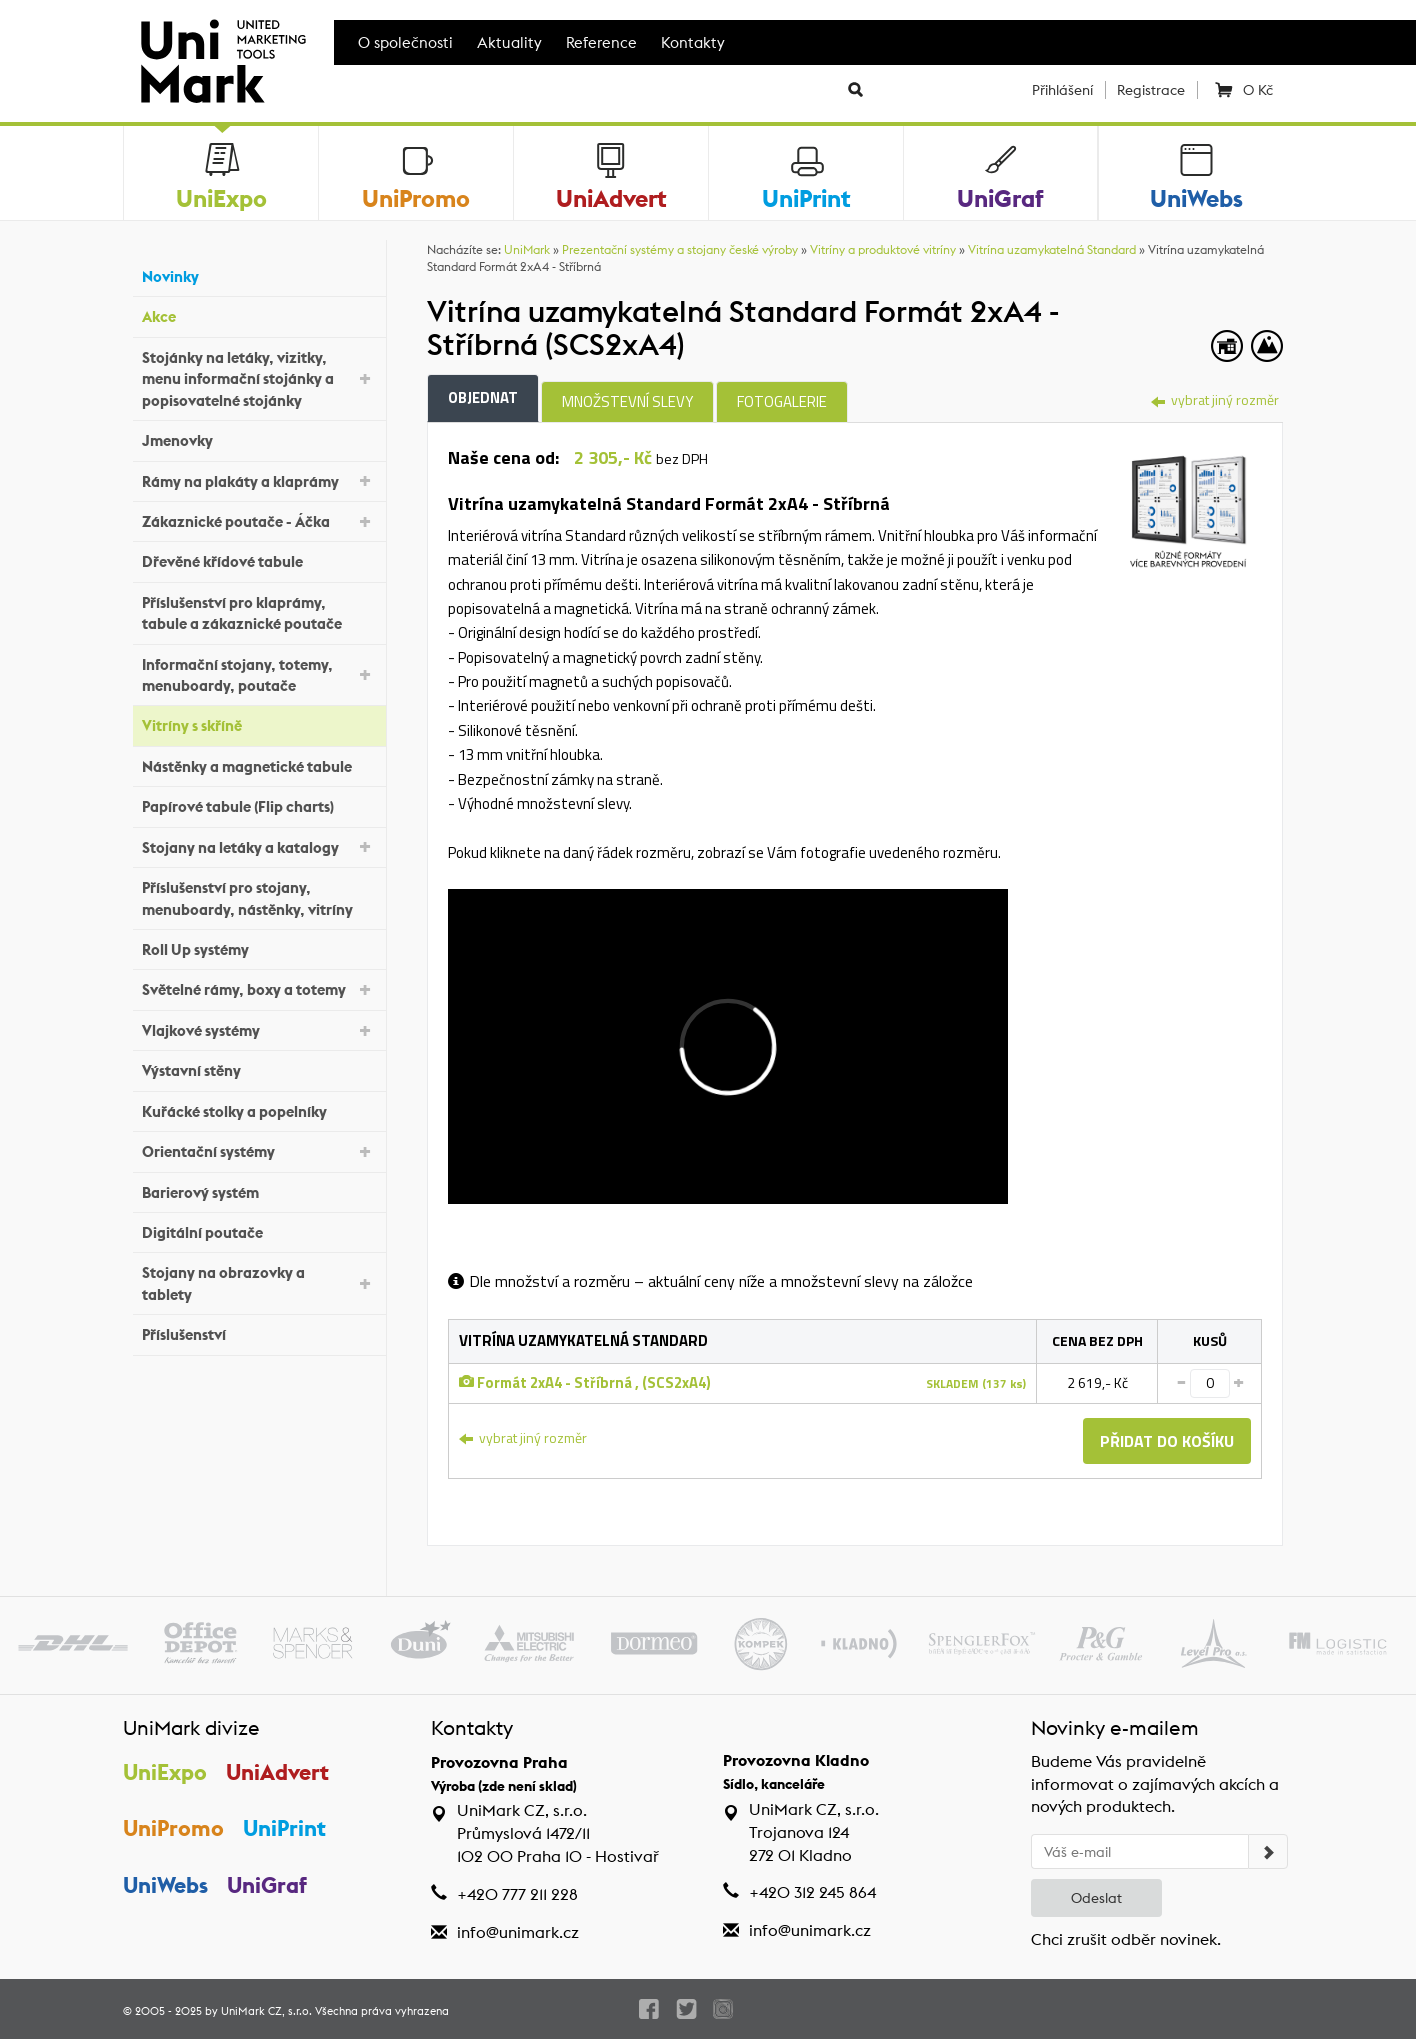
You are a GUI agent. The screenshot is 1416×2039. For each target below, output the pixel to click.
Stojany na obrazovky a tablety (259, 1283)
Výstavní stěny (259, 1068)
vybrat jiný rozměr (1215, 399)
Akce (259, 314)
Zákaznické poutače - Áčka (259, 520)
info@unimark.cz (518, 1932)
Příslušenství (259, 1332)
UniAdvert (277, 1772)
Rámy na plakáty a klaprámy (259, 479)
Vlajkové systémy (259, 1029)
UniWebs (165, 1885)
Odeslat (1096, 1898)
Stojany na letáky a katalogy (259, 845)
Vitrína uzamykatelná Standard (1052, 249)
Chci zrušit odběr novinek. (1126, 1939)
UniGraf (267, 1885)
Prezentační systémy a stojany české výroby (680, 249)
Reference (601, 42)
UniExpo (165, 1772)
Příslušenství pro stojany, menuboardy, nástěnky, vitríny (259, 898)
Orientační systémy (259, 1150)
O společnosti (405, 42)
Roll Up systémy (259, 947)
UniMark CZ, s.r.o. (266, 2011)
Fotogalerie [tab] (782, 401)
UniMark (527, 249)
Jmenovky (259, 438)
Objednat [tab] (483, 397)
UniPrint (284, 1828)
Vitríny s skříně (259, 723)
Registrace (1151, 90)
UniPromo (173, 1828)
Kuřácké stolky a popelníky (259, 1108)
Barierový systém (259, 1189)
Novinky (259, 274)
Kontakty (693, 42)
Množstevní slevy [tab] (627, 401)
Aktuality (509, 42)
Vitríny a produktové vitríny (883, 249)
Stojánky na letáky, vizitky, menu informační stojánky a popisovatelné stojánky (259, 379)
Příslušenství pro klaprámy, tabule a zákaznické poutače (259, 613)
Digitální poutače (259, 1230)
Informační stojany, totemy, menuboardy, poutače (259, 675)
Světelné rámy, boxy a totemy (259, 988)
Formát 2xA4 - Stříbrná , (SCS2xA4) (585, 1382)
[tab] (1188, 503)
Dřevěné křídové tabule (259, 559)
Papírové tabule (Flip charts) (259, 804)
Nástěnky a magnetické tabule (259, 764)
